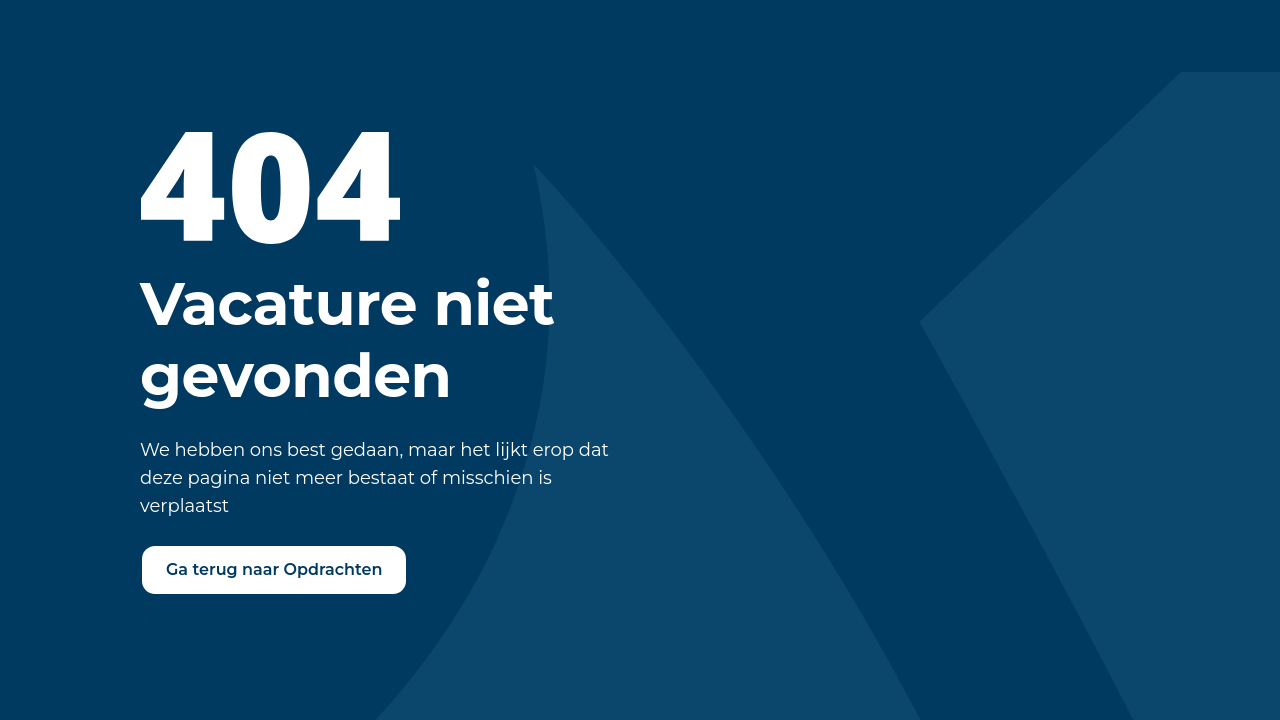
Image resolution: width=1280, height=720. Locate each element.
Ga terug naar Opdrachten (274, 569)
